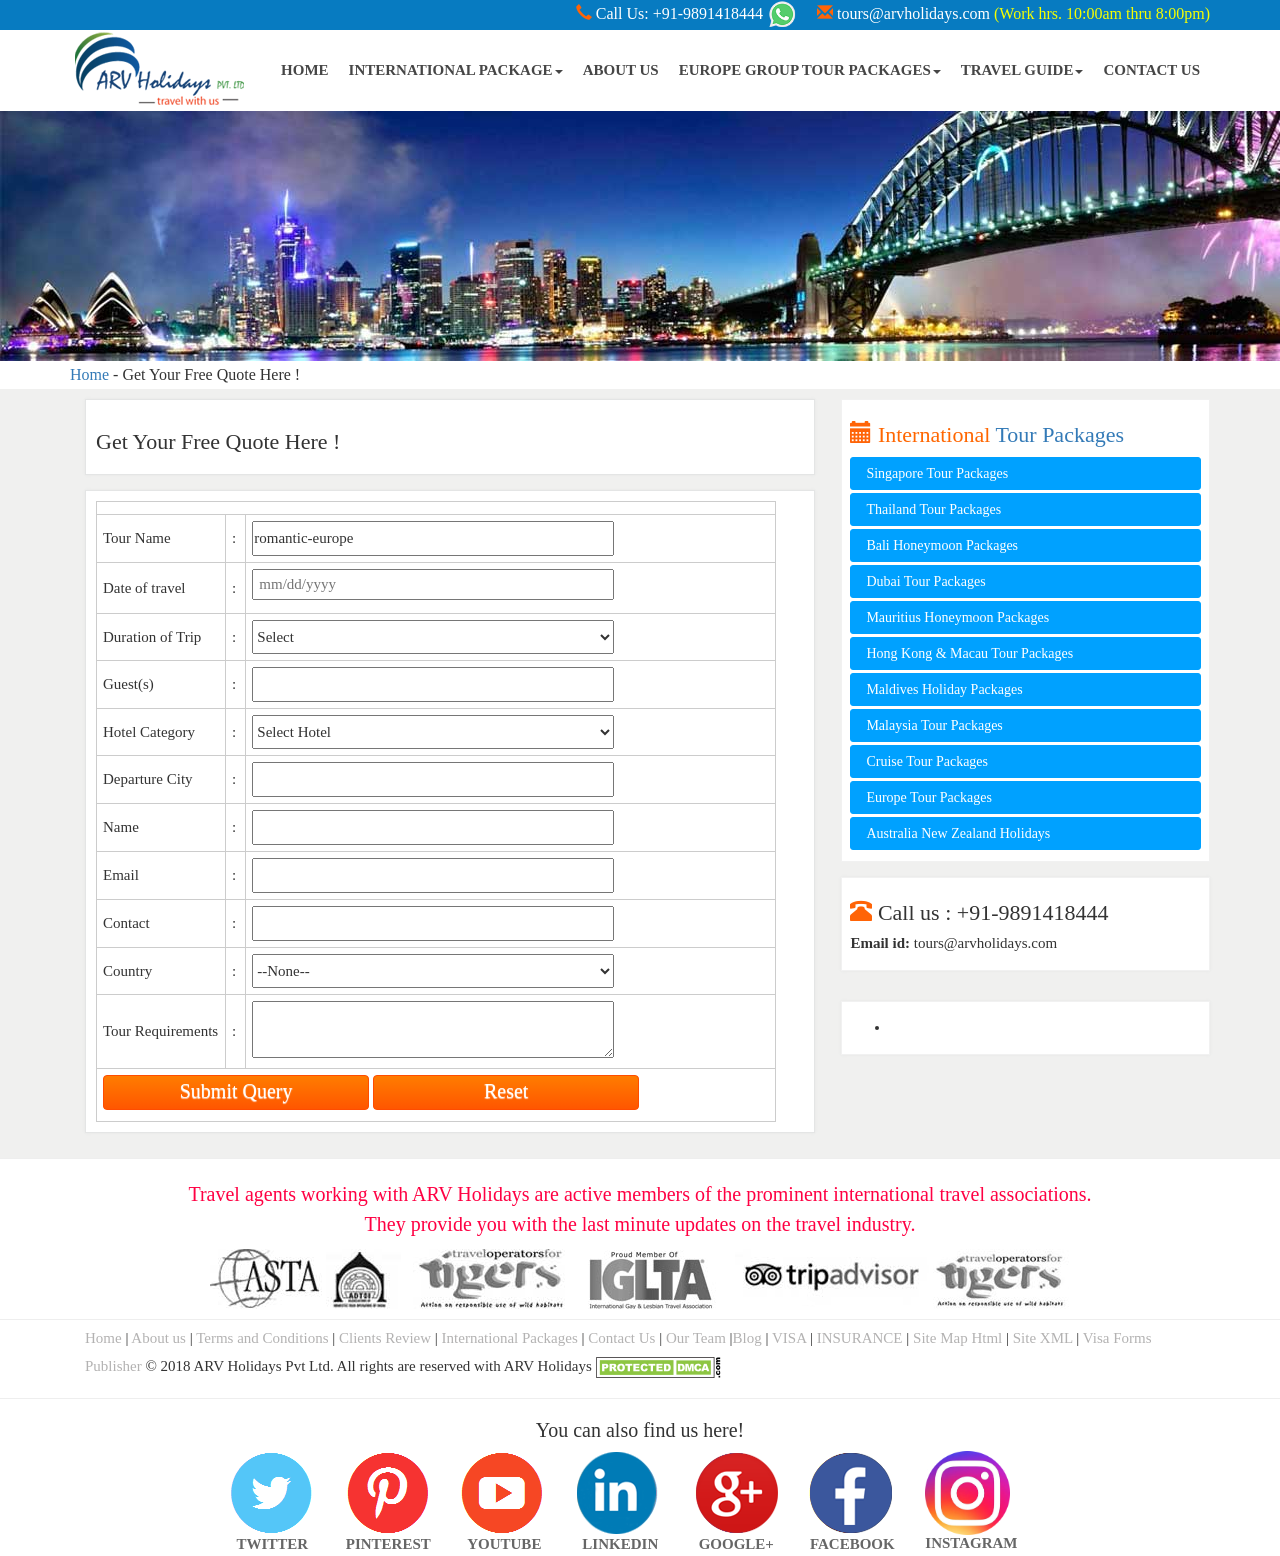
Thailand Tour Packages (933, 509)
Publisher (113, 1366)
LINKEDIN (620, 1493)
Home (89, 374)
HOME (305, 70)
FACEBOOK (852, 1493)
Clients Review (387, 1338)
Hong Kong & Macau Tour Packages (969, 653)
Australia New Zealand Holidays (958, 833)
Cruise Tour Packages (927, 761)
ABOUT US (621, 70)
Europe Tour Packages (929, 797)
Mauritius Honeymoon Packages (957, 617)
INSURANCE (860, 1338)
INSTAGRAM (968, 1464)
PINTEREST (388, 1493)
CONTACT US (1151, 70)
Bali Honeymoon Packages (942, 545)
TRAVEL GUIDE (1022, 70)
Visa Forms (1117, 1338)
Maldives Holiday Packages (944, 689)
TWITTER (272, 1493)
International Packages (510, 1338)
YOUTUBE (504, 1493)
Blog (747, 1338)
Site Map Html (957, 1338)
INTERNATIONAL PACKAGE (456, 70)
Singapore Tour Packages (937, 473)
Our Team (696, 1338)
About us (160, 1338)
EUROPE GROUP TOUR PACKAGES (810, 70)
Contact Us (621, 1338)
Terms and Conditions (262, 1338)
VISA (789, 1338)
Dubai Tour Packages (925, 581)
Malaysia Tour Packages (934, 725)
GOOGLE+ (736, 1493)
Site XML (1043, 1338)
